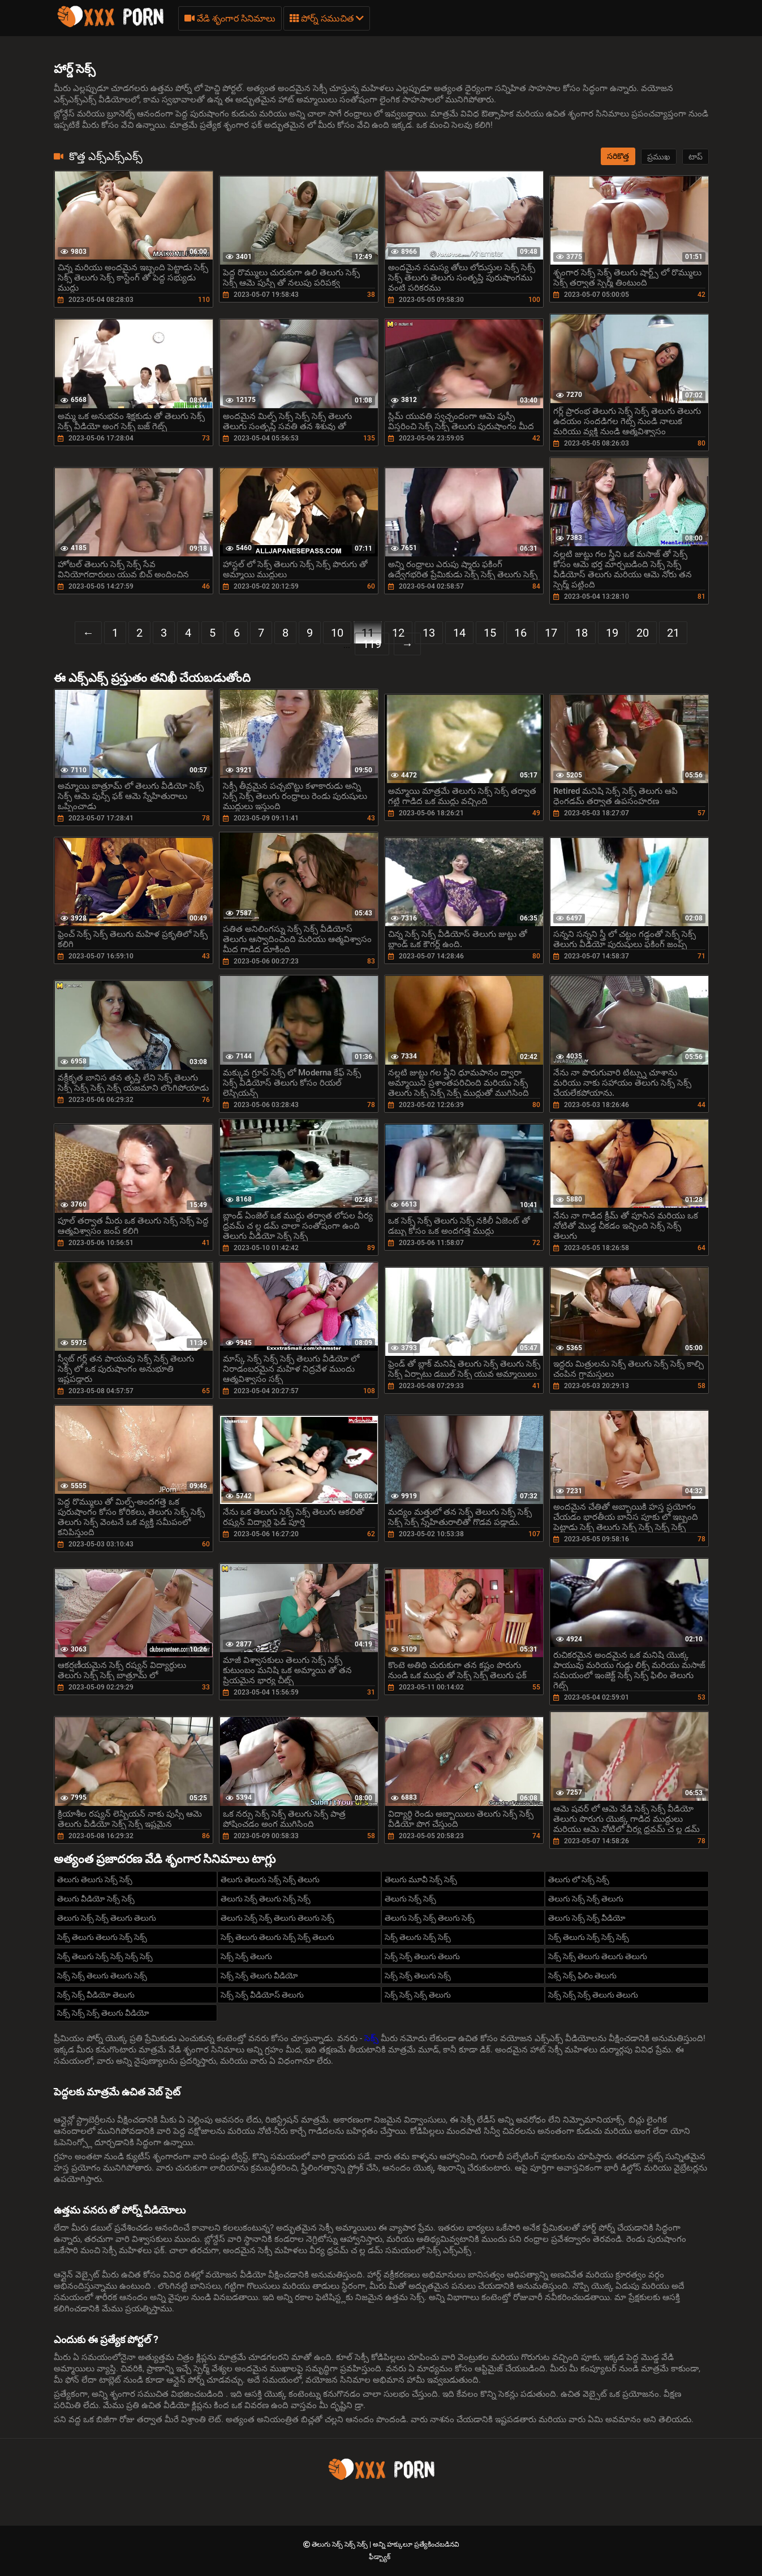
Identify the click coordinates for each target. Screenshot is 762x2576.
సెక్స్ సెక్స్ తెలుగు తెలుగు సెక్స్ (102, 1975)
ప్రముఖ (658, 156)
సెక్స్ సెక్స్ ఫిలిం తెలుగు (582, 1975)
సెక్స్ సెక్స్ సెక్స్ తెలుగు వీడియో (103, 2012)
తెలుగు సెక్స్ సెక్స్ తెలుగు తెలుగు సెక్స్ (277, 1917)
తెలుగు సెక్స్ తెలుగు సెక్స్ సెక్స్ (266, 1898)
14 (459, 632)
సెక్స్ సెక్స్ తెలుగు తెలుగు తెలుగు (597, 1956)
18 (581, 632)
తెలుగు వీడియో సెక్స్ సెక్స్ (96, 1898)
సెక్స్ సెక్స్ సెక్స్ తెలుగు (418, 1994)
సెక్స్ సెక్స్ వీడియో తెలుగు (96, 1994)
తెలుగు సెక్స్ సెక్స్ (410, 1898)
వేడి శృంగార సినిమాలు (229, 18)
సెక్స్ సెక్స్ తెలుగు (246, 1956)
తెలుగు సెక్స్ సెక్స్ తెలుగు (585, 1898)
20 (642, 632)
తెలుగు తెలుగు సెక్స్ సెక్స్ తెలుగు (270, 1879)
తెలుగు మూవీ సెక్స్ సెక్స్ (421, 1879)
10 (337, 632)
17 (551, 632)
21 (673, 632)
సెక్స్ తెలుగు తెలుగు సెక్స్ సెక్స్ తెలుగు (277, 1937)
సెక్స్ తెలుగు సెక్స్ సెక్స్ (418, 1937)
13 (429, 632)
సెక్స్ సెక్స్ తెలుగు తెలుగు (422, 1956)
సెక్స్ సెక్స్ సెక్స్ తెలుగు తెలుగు (593, 1994)
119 (372, 644)
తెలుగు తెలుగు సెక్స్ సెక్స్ (94, 1879)
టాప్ (695, 156)
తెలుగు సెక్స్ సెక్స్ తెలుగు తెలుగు (106, 1917)
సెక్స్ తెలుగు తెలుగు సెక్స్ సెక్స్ (102, 1937)
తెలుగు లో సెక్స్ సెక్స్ (578, 1879)
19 (612, 632)
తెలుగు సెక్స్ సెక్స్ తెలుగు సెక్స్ (430, 1917)
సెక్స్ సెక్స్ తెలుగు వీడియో (259, 1975)
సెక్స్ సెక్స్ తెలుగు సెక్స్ (418, 1975)
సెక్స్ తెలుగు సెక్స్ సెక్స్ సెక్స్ (588, 1937)
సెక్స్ (372, 2038)
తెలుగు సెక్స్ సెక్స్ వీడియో (587, 1917)
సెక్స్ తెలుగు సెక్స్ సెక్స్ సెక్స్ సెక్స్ (105, 1956)
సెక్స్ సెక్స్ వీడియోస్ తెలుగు (262, 1994)
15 (490, 632)
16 (520, 632)
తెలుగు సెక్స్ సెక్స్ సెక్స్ (340, 2544)
